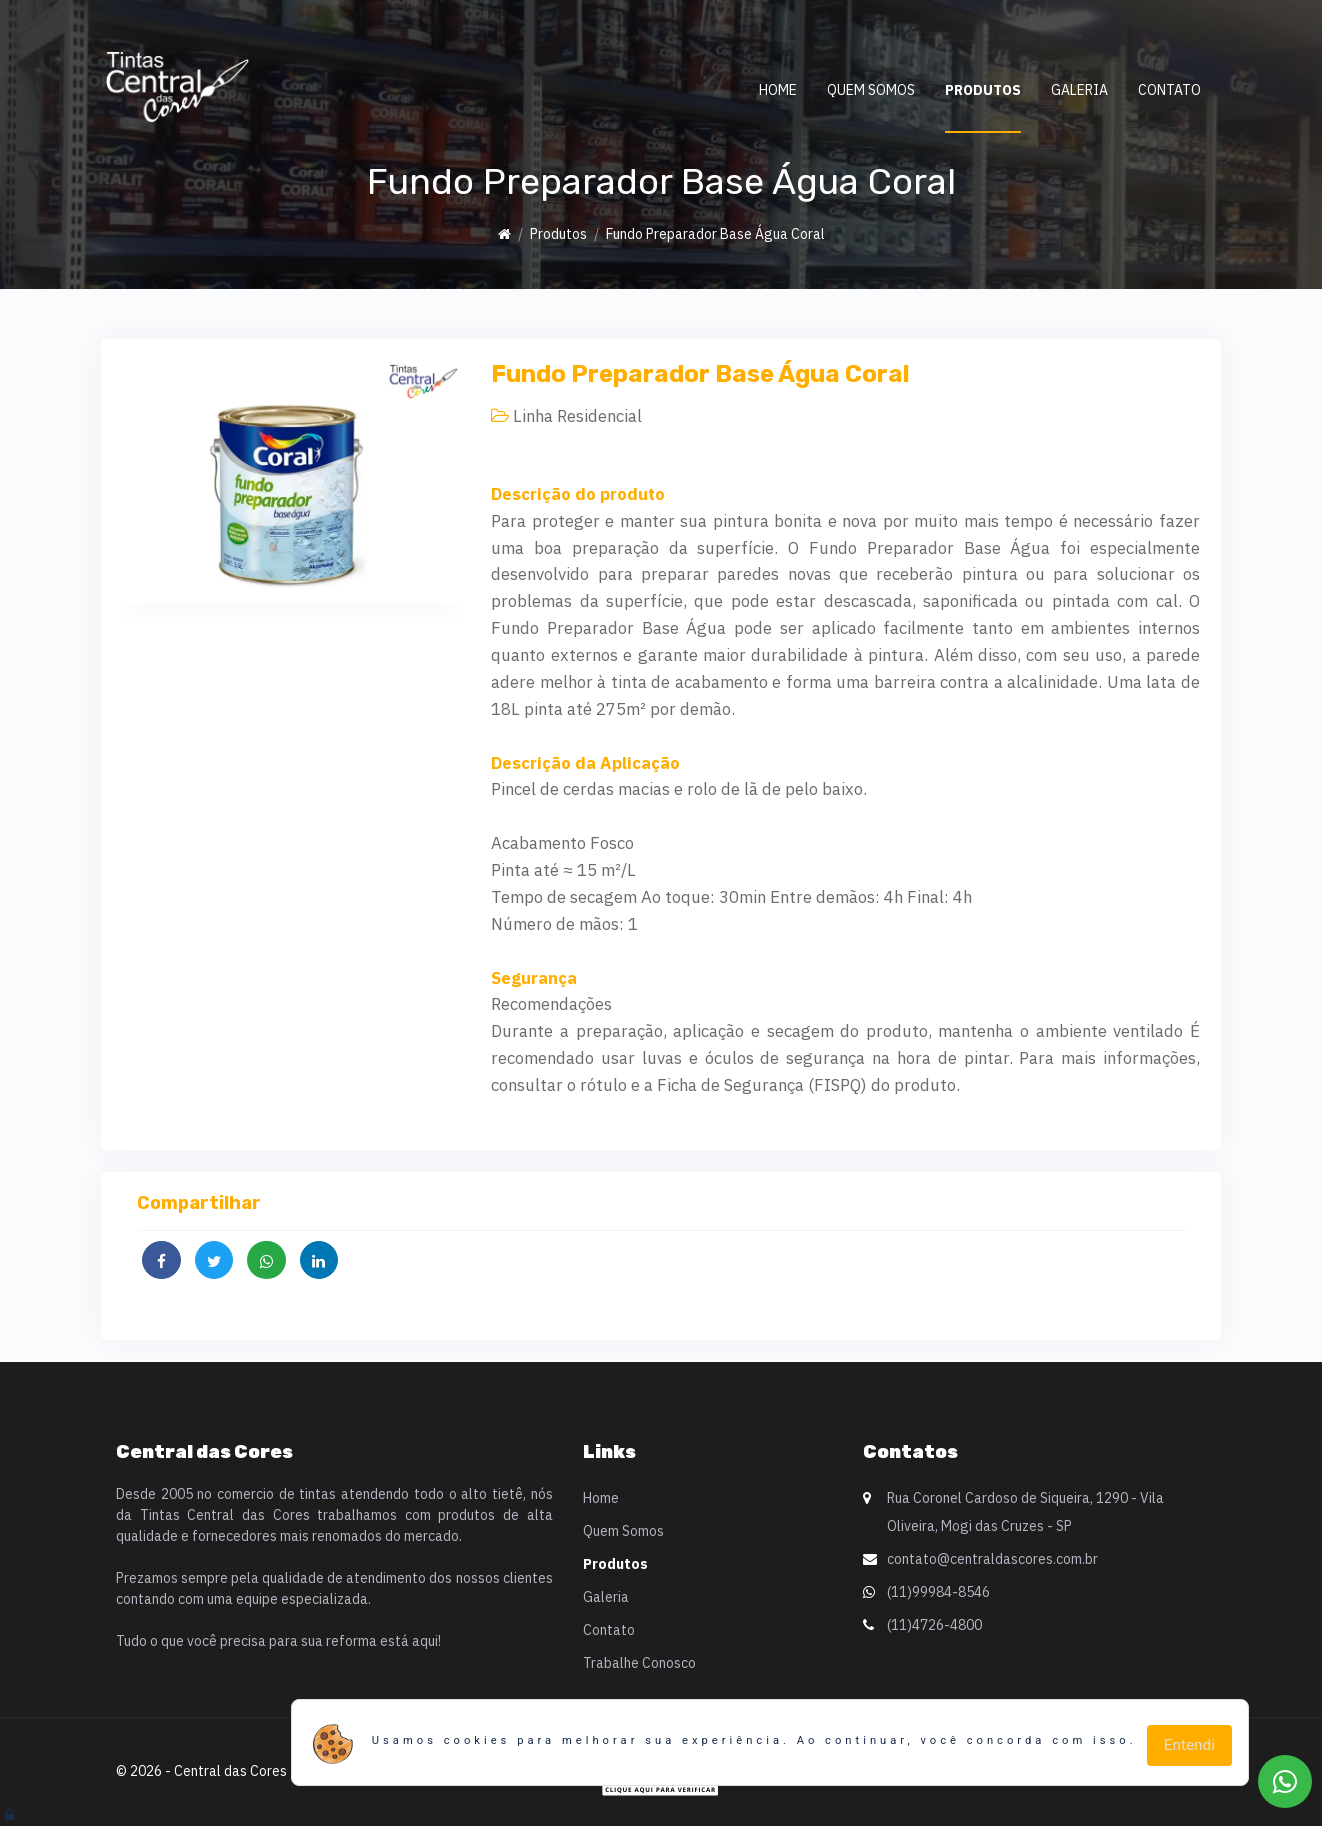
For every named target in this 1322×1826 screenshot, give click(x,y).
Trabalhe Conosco (639, 1663)
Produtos (983, 90)
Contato (1169, 90)
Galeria (1079, 90)
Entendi (1189, 1745)
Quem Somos (871, 90)
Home (778, 90)
